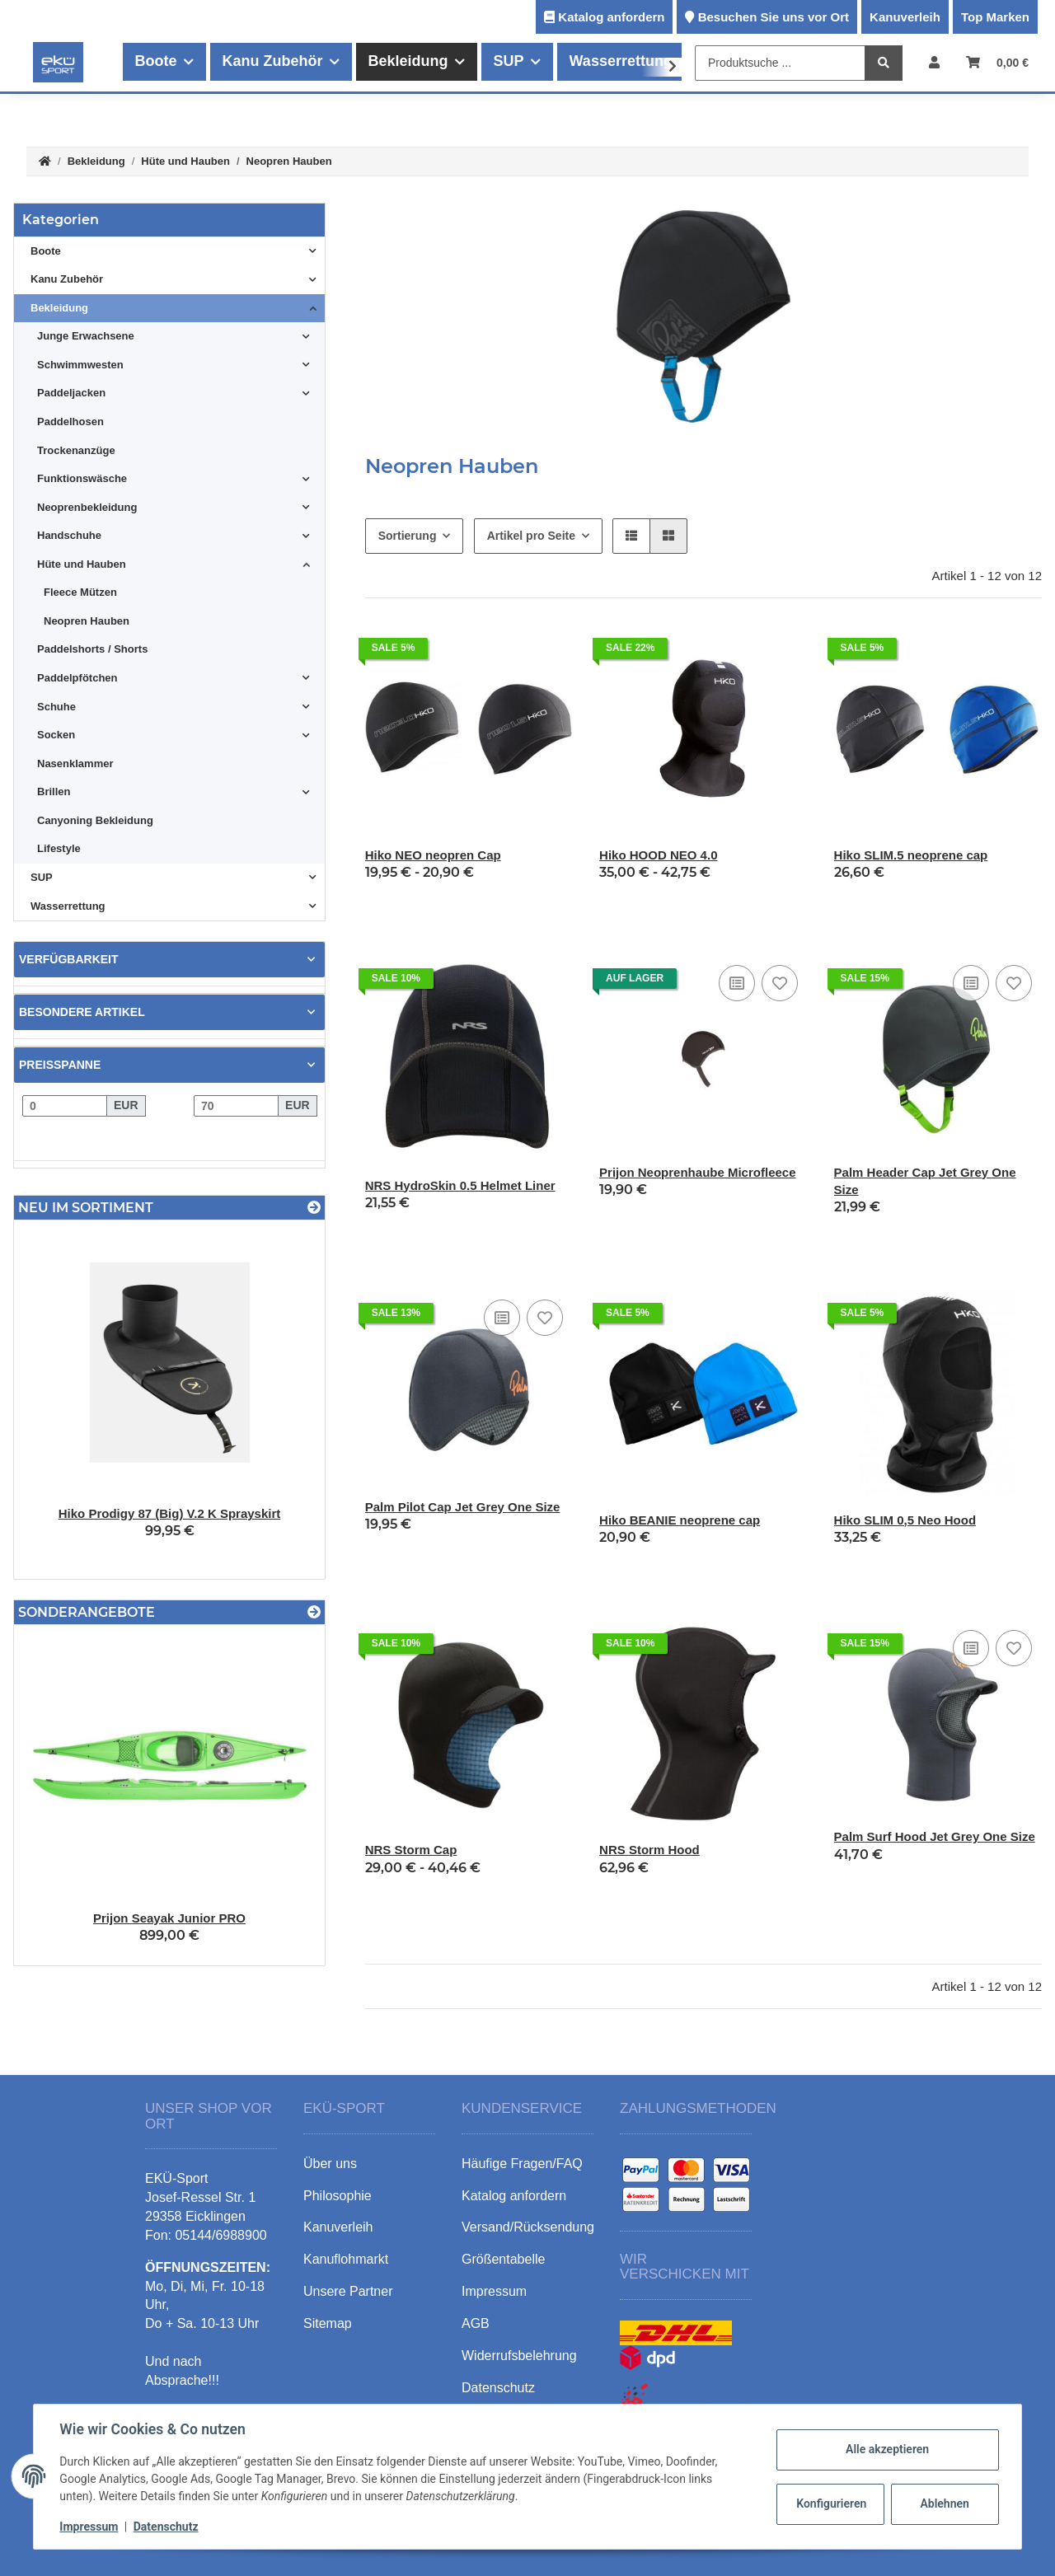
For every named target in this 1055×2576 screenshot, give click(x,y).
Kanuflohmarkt (345, 2259)
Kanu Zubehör (66, 279)
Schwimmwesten (80, 364)
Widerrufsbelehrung (519, 2356)
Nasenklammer (75, 763)
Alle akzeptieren (886, 2449)
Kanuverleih (905, 17)
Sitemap (327, 2323)
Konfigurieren (831, 2503)
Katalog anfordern (611, 17)
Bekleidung (59, 308)
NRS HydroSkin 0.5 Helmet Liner (460, 1185)
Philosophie (337, 2196)
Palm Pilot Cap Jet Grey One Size (462, 1507)
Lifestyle (59, 848)
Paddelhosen (70, 421)
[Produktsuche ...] (780, 63)
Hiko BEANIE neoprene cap (679, 1520)
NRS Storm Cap (411, 1850)
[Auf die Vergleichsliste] (737, 983)
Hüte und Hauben (81, 564)
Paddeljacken (71, 392)
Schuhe (56, 706)
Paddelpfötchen (77, 678)
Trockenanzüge (76, 450)
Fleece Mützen (80, 592)
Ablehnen (944, 2503)
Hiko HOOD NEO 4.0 (658, 855)
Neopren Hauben (86, 621)
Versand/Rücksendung (528, 2227)
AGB (476, 2323)
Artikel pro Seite (531, 535)
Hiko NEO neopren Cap (433, 855)
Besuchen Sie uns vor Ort (773, 17)
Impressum (89, 2526)
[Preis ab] (64, 1106)
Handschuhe (69, 535)
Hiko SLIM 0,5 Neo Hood (905, 1520)
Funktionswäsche (82, 478)
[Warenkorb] (997, 62)
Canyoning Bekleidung (95, 820)
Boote (45, 251)
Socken (56, 734)
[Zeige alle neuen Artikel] (314, 1207)
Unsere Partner (348, 2291)
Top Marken (995, 17)
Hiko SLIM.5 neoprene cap (911, 855)
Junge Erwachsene (85, 336)
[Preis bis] (236, 1106)
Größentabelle (503, 2259)
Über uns (330, 2164)
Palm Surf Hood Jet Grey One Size (934, 1836)
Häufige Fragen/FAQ (522, 2164)
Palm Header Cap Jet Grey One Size (925, 1181)
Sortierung (407, 535)
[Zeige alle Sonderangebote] (314, 1612)
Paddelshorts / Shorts (92, 649)
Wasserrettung (68, 906)
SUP (41, 877)
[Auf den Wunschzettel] (780, 983)
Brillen (53, 791)
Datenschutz (166, 2526)
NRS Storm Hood (649, 1850)
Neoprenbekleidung (87, 507)
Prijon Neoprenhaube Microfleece (697, 1172)
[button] (934, 62)
